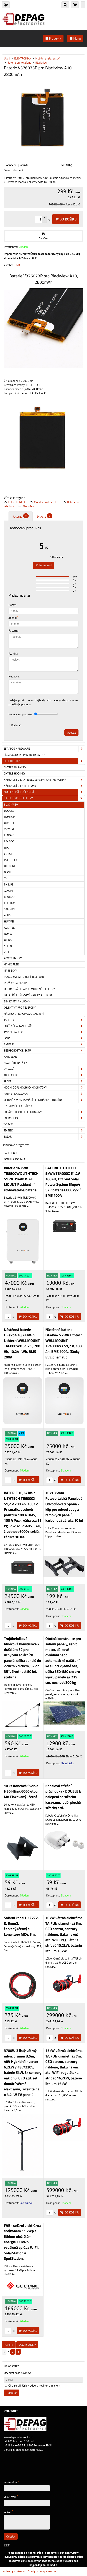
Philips (8, 884)
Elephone (10, 903)
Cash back (11, 1153)
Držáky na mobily (16, 983)
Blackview (28, 506)
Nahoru (8, 2344)
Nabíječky (10, 970)
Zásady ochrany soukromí (41, 2571)
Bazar (44, 1137)
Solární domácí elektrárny (44, 1112)
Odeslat (71, 732)
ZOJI (6, 952)
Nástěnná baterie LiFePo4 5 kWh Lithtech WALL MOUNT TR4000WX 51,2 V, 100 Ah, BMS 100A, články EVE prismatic (64, 1343)
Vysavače (44, 1069)
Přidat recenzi (44, 565)
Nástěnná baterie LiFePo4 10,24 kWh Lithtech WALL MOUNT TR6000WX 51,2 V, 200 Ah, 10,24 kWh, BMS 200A (22, 1343)
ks (9, 1316)
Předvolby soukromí (13, 2571)
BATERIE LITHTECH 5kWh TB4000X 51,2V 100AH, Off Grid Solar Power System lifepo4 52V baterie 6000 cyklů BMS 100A (63, 1181)
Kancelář (10, 1056)
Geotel (8, 872)
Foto (44, 1038)
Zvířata (9, 1124)
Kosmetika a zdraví (44, 1094)
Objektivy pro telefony (20, 1007)
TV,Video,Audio (44, 1032)
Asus (7, 915)
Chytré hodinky (14, 773)
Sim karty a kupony (17, 1001)
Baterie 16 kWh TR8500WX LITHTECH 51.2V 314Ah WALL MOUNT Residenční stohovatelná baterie (21, 1179)
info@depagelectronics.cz (27, 2449)
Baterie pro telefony (44, 798)
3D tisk (44, 1131)
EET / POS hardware (44, 749)
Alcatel (9, 927)
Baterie (44, 1044)
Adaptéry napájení (16, 1063)
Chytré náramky (15, 767)
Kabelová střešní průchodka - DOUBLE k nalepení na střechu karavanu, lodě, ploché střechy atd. (63, 1797)
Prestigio (10, 860)
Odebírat (11, 2393)
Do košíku (66, 219)
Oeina (8, 940)
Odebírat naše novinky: (17, 2373)
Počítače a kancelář (44, 1026)
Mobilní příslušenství (46, 502)
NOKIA (8, 934)
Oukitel (9, 823)
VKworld (10, 829)
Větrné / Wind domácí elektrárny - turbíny (44, 1100)
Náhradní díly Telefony (44, 786)
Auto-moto (44, 1075)
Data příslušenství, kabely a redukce (29, 995)
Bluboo (9, 897)
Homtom (9, 817)
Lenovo (9, 835)
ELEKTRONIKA (16, 502)
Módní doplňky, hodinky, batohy (44, 1088)
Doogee (9, 810)
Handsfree (11, 964)
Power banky (13, 958)
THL (6, 878)
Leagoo (9, 841)
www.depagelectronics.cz (19, 2437)
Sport (44, 1081)
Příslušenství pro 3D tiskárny (24, 754)
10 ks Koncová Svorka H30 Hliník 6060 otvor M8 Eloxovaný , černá (21, 1791)
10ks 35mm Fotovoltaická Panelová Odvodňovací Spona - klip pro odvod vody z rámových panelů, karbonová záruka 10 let (64, 1506)
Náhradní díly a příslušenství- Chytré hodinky (44, 780)
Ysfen (8, 946)
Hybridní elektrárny (18, 1106)
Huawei (9, 921)
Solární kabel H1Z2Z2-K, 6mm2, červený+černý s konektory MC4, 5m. (21, 1926)
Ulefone (10, 866)
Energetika (44, 1118)
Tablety (44, 1020)
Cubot (8, 854)
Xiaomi (8, 890)
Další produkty (27, 2344)
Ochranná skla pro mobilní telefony (29, 989)
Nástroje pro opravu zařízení (24, 1013)
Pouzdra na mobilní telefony (24, 976)
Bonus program (14, 1159)
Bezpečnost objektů (44, 1051)
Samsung (10, 909)
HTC (6, 847)
